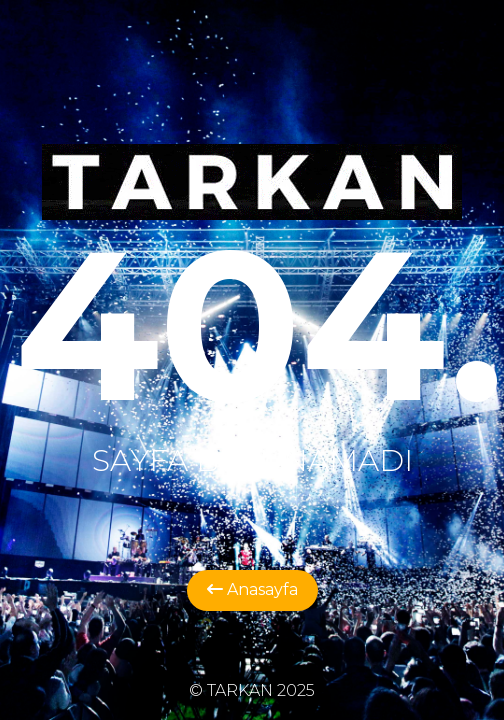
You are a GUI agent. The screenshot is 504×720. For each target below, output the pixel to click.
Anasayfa (252, 589)
